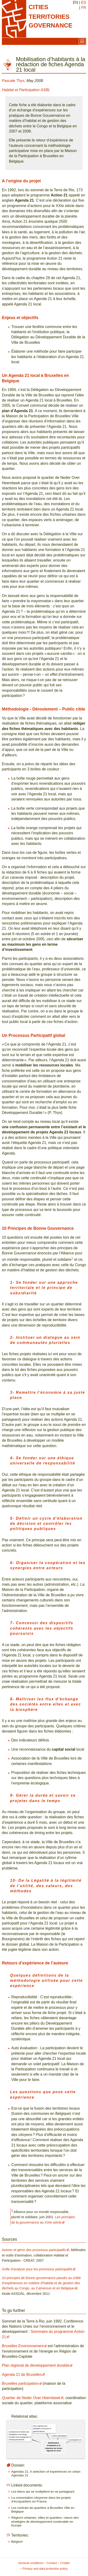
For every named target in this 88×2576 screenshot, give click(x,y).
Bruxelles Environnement (23, 2346)
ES (83, 2)
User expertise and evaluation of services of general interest (42, 2428)
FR (83, 8)
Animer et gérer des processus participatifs (34, 2250)
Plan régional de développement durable (35, 2365)
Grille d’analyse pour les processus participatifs (37, 2269)
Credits (65, 2563)
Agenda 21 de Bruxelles (22, 2375)
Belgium (17, 2541)
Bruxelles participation (20, 2383)
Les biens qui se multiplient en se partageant (42, 2491)
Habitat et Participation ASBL (26, 90)
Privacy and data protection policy (45, 2568)
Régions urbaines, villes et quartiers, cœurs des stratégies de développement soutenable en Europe (45, 2521)
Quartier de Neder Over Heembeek (31, 2398)
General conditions (30, 2563)
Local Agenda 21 (75, 2440)
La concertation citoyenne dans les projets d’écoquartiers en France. (41, 2499)
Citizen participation (59, 2436)
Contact (52, 2563)
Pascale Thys (13, 81)
